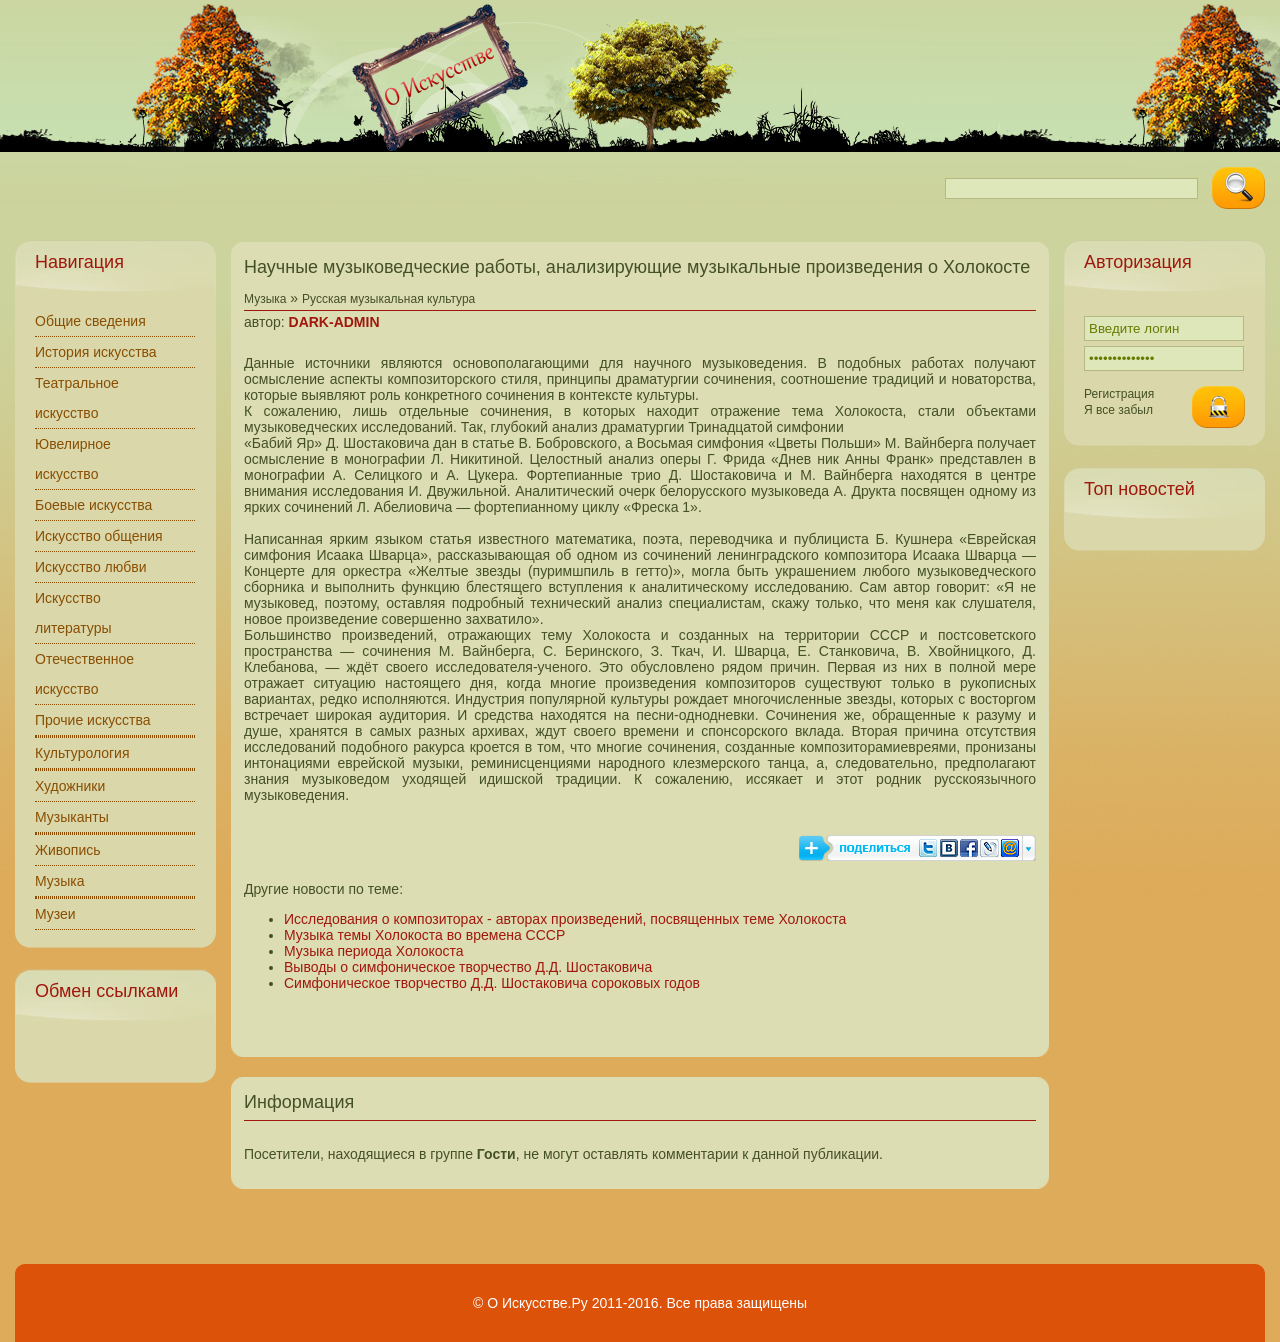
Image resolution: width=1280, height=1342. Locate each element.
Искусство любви (91, 567)
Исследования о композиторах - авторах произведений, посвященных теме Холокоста (565, 919)
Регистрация (1119, 394)
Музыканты (72, 817)
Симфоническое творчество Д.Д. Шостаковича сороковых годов (492, 983)
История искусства (96, 352)
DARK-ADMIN (334, 322)
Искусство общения (99, 536)
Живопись (68, 850)
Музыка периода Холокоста (374, 951)
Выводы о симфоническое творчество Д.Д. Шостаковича (468, 967)
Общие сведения (90, 321)
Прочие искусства (93, 720)
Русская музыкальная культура (388, 299)
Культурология (82, 753)
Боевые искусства (93, 505)
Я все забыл (1118, 410)
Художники (70, 786)
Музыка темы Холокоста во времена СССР (424, 935)
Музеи (55, 914)
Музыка (60, 881)
